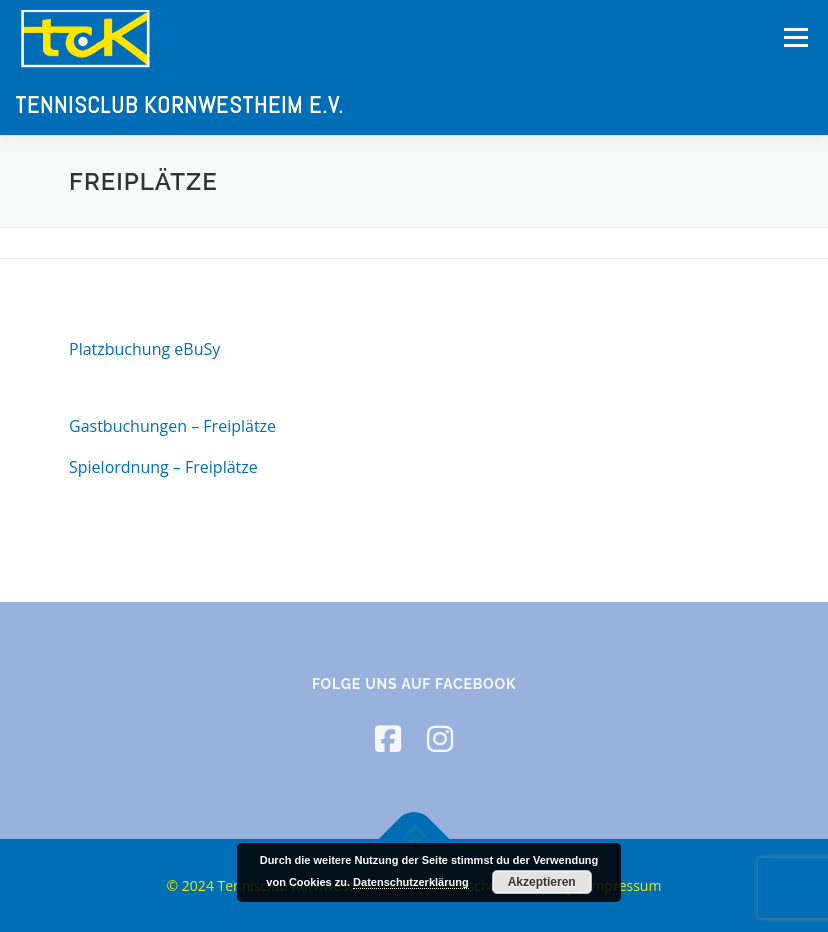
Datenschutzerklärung (411, 882)
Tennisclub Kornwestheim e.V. (179, 104)
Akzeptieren (542, 882)
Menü (795, 37)
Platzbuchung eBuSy (144, 349)
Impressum (624, 885)
